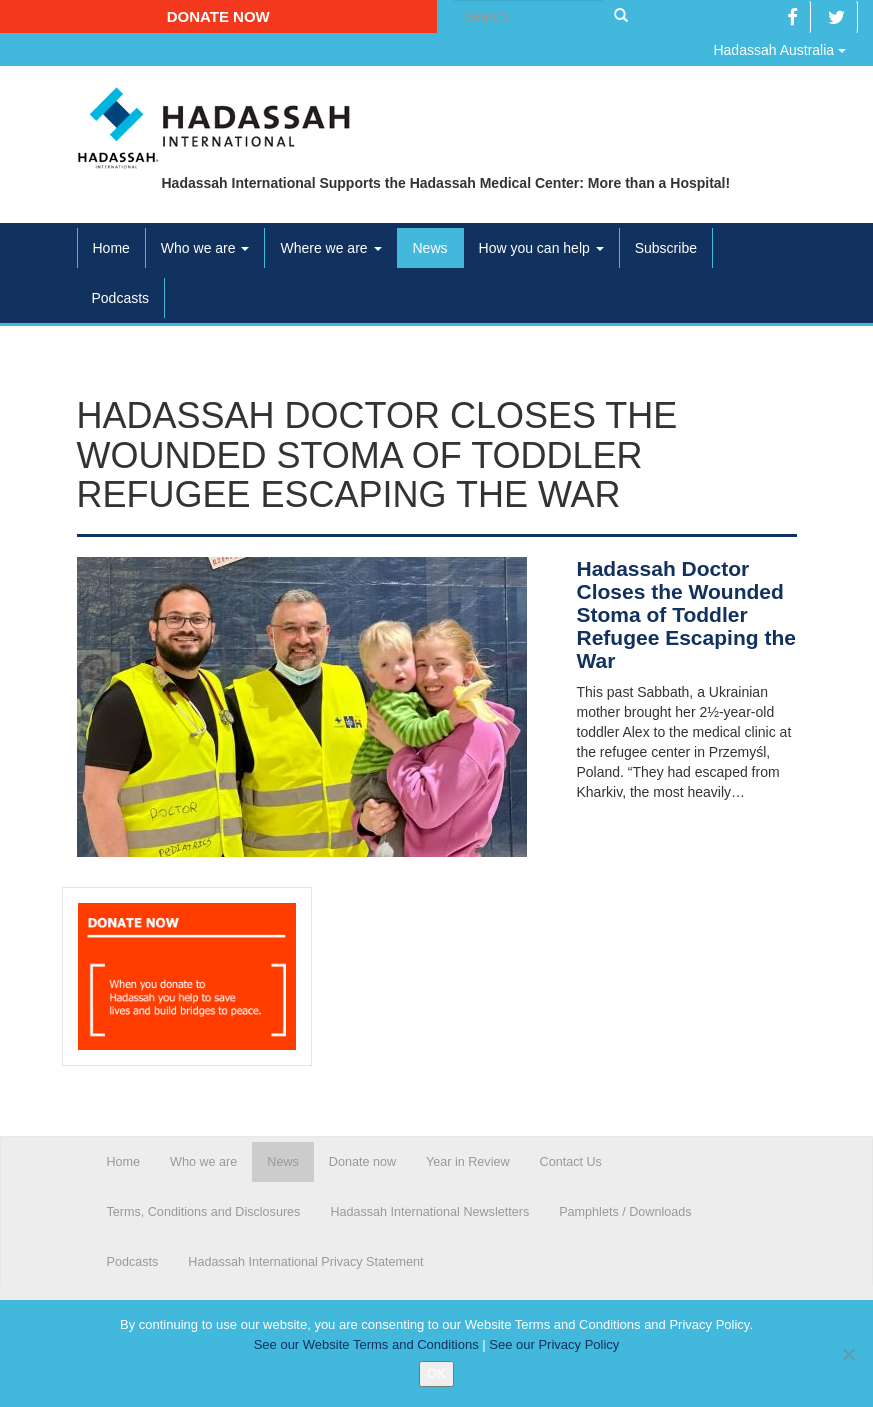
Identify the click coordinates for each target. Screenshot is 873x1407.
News (430, 248)
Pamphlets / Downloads (625, 1212)
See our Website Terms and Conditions (366, 1344)
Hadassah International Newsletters (429, 1212)
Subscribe (666, 248)
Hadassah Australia (779, 50)
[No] (848, 1354)
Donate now (218, 16)
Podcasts (121, 298)
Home (111, 248)
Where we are (330, 248)
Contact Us (571, 1162)
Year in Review (468, 1162)
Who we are (205, 248)
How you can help (541, 248)
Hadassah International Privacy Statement (305, 1262)
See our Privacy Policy (554, 1344)
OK (436, 1373)
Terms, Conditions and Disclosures (204, 1212)
